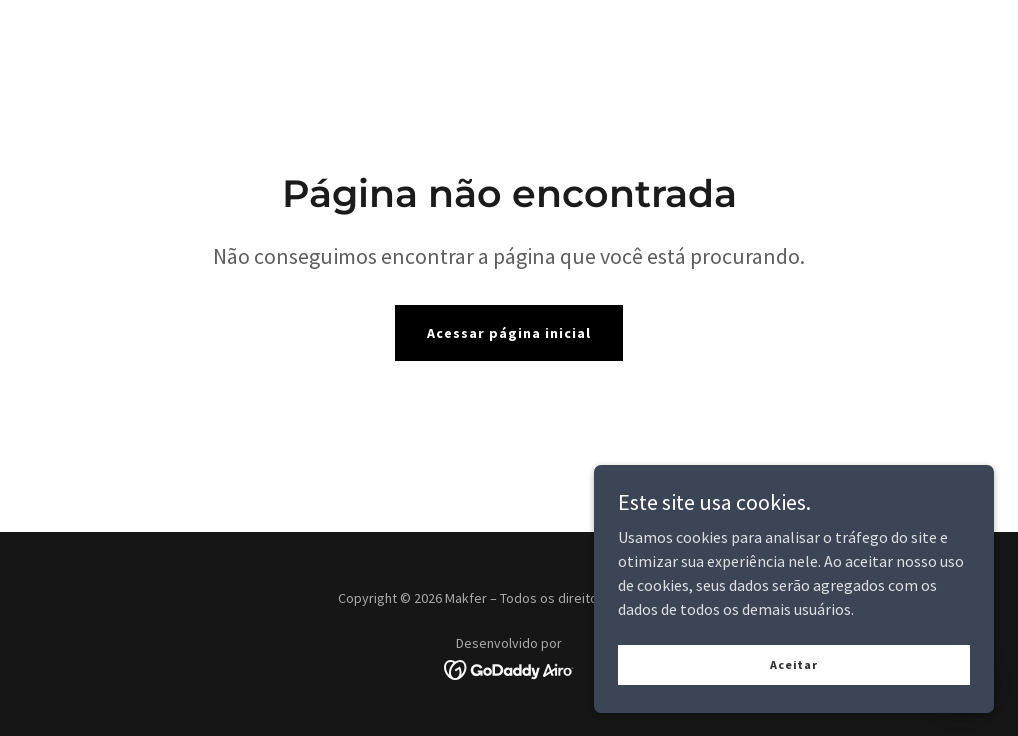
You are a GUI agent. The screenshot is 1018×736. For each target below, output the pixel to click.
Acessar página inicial (509, 333)
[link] (509, 668)
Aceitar (794, 705)
